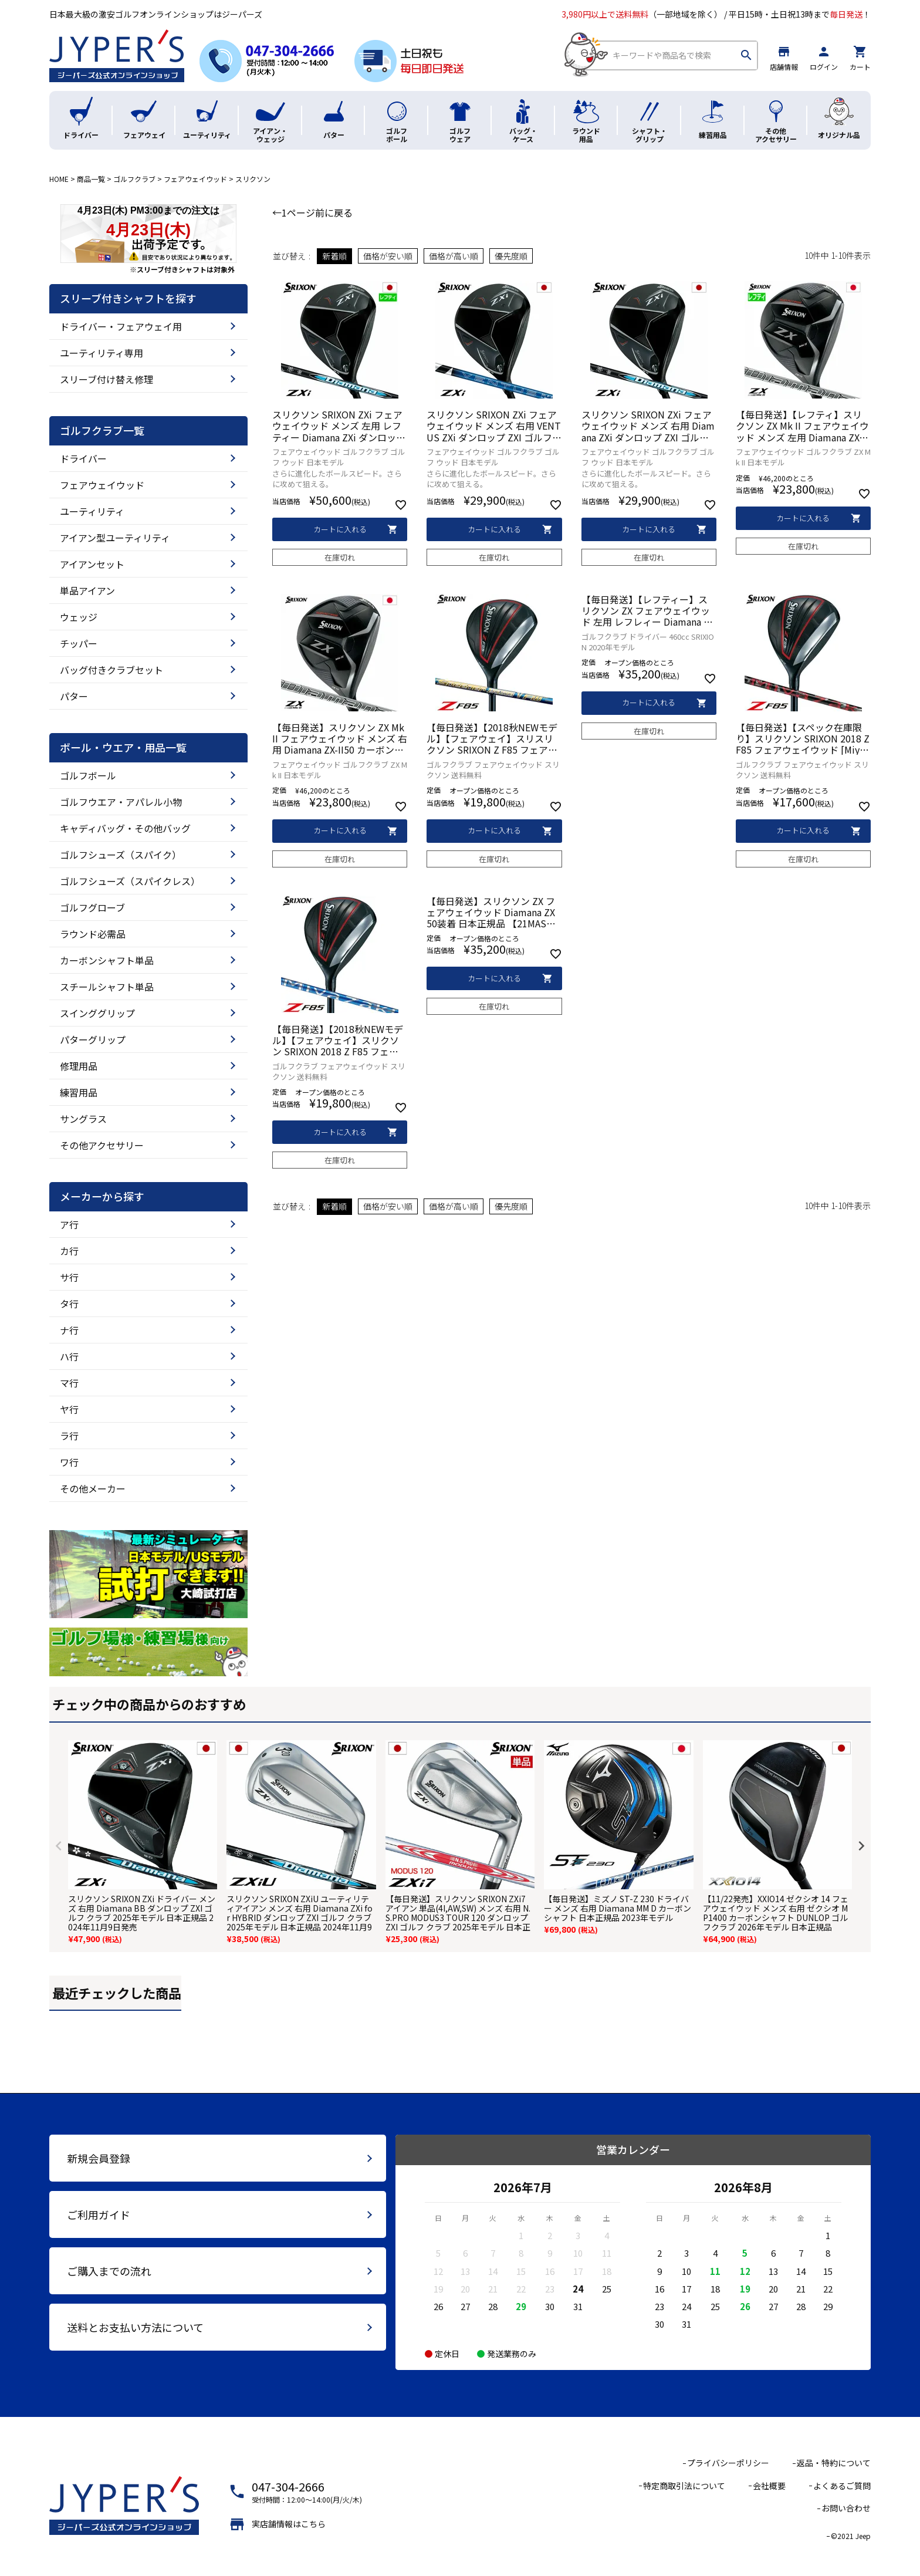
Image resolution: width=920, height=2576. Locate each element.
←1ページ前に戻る (312, 212)
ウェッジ (78, 617)
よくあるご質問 (842, 2485)
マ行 (69, 1383)
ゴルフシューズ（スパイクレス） (130, 881)
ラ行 (69, 1436)
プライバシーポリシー (728, 2463)
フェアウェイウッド (195, 179)
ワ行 (69, 1462)
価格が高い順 (453, 256)
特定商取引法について (684, 2485)
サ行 (69, 1277)
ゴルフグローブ (92, 907)
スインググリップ (97, 1013)
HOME (59, 179)
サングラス (83, 1119)
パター (74, 696)
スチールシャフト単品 (107, 987)
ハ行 (69, 1356)
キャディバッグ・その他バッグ (125, 828)
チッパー (78, 643)
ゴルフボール (88, 775)
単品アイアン (87, 590)
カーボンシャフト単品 (107, 960)
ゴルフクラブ (134, 179)
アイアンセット (92, 564)
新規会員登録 (98, 2158)
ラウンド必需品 (93, 934)
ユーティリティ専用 (101, 353)
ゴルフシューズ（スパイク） (120, 855)
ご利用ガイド (98, 2214)
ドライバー (83, 458)
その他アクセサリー (102, 1145)
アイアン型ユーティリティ (115, 538)
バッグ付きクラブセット (111, 670)
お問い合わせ (846, 2508)
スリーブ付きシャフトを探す (128, 298)
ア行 (69, 1224)
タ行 (69, 1304)
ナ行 (69, 1330)
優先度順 (511, 256)
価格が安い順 (387, 256)
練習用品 (78, 1092)
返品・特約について (834, 2463)
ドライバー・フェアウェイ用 (121, 326)
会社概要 (769, 2485)
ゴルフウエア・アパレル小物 (121, 802)
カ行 (69, 1251)
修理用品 (78, 1066)
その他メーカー (93, 1488)
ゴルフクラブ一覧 (102, 430)
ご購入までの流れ (109, 2270)
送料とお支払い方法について (135, 2327)
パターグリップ (93, 1039)
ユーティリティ (92, 511)
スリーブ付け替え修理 (106, 379)
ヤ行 (69, 1409)
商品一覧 (91, 179)
